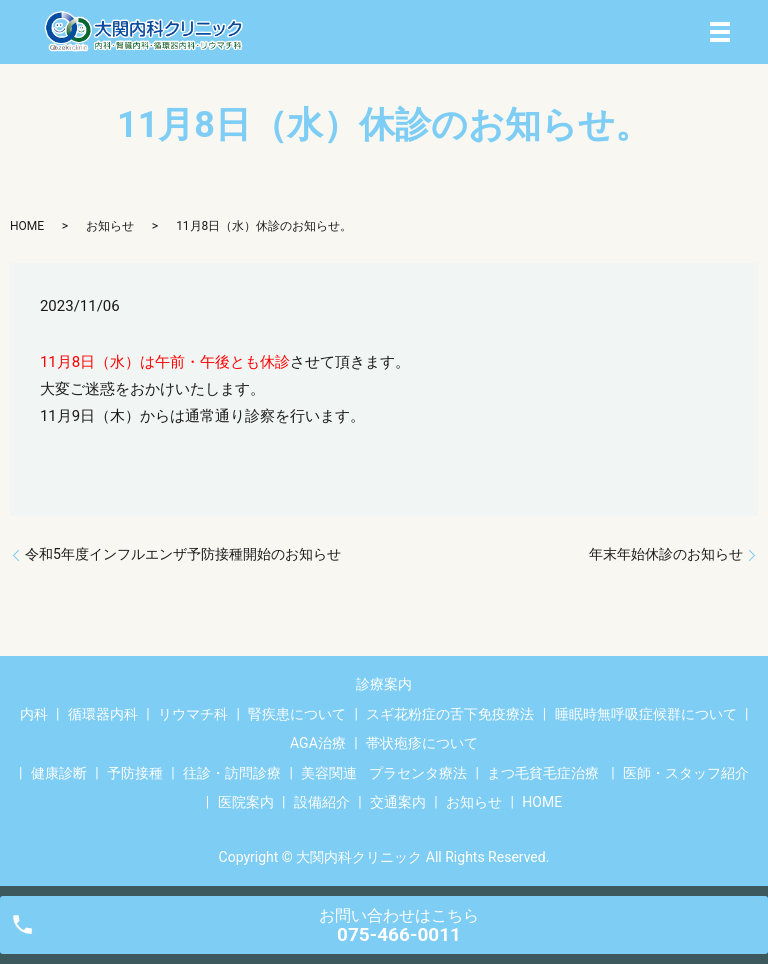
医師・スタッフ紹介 (686, 773)
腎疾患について (297, 714)
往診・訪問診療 (232, 773)
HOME (27, 226)
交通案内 (398, 802)
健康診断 (59, 773)
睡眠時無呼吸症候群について (646, 714)
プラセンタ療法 (418, 773)
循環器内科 (103, 714)
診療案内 (384, 684)
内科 (34, 714)
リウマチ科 (193, 714)
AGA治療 (318, 743)
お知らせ (110, 226)
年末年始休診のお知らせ (666, 554)
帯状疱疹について (422, 743)
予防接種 (135, 773)
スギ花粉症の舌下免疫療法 (450, 714)
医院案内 (246, 802)
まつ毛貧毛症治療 (543, 773)
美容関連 (329, 773)
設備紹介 (322, 802)
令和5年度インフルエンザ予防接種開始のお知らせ (183, 554)
